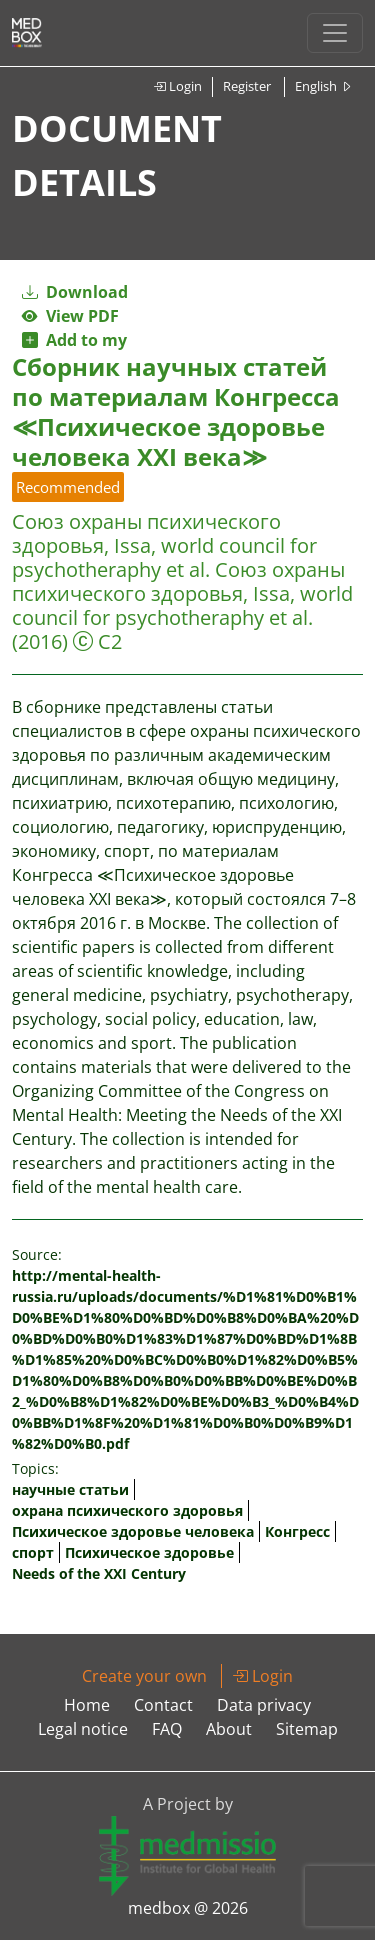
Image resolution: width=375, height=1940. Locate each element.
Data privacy (264, 1705)
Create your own (144, 1676)
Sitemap (307, 1729)
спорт (33, 1552)
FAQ (167, 1729)
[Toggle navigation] (335, 33)
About (229, 1729)
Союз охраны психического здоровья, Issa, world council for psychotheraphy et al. (164, 545)
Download (75, 292)
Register (247, 86)
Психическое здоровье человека (133, 1531)
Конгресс (297, 1531)
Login (177, 86)
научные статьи (70, 1489)
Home (87, 1705)
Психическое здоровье (149, 1552)
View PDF (70, 316)
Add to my (74, 340)
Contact (163, 1705)
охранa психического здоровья (127, 1510)
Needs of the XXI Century (99, 1573)
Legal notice (83, 1729)
